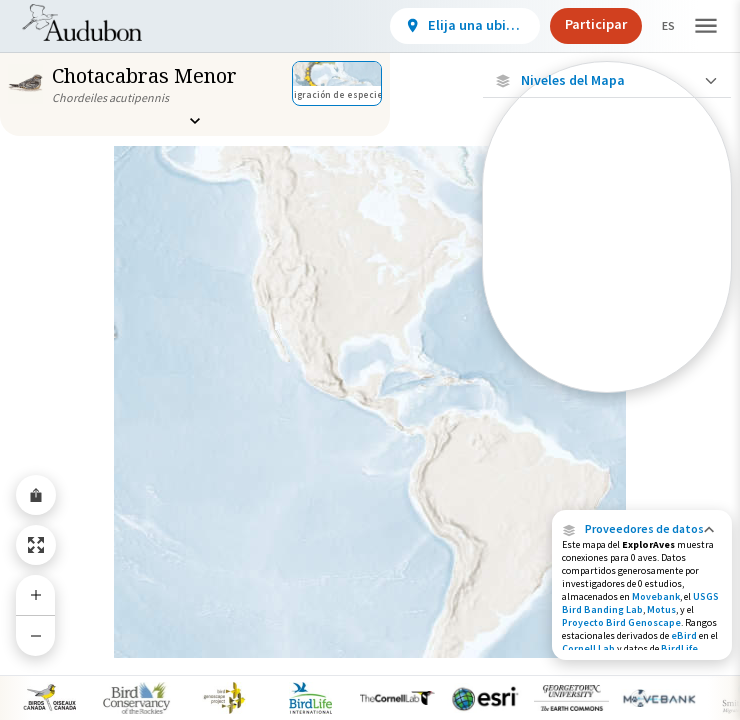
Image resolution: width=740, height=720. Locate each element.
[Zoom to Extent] (36, 545)
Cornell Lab (588, 648)
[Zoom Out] (36, 635)
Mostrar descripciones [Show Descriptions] (607, 397)
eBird (684, 635)
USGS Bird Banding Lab (640, 603)
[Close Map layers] (606, 80)
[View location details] (448, 26)
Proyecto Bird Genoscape (621, 622)
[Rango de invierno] (607, 363)
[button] (642, 529)
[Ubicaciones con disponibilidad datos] (607, 217)
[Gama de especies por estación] (607, 294)
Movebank (656, 596)
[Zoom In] (36, 595)
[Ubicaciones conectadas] (607, 260)
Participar (579, 24)
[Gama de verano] (607, 329)
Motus (661, 609)
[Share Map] (36, 495)
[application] (370, 360)
